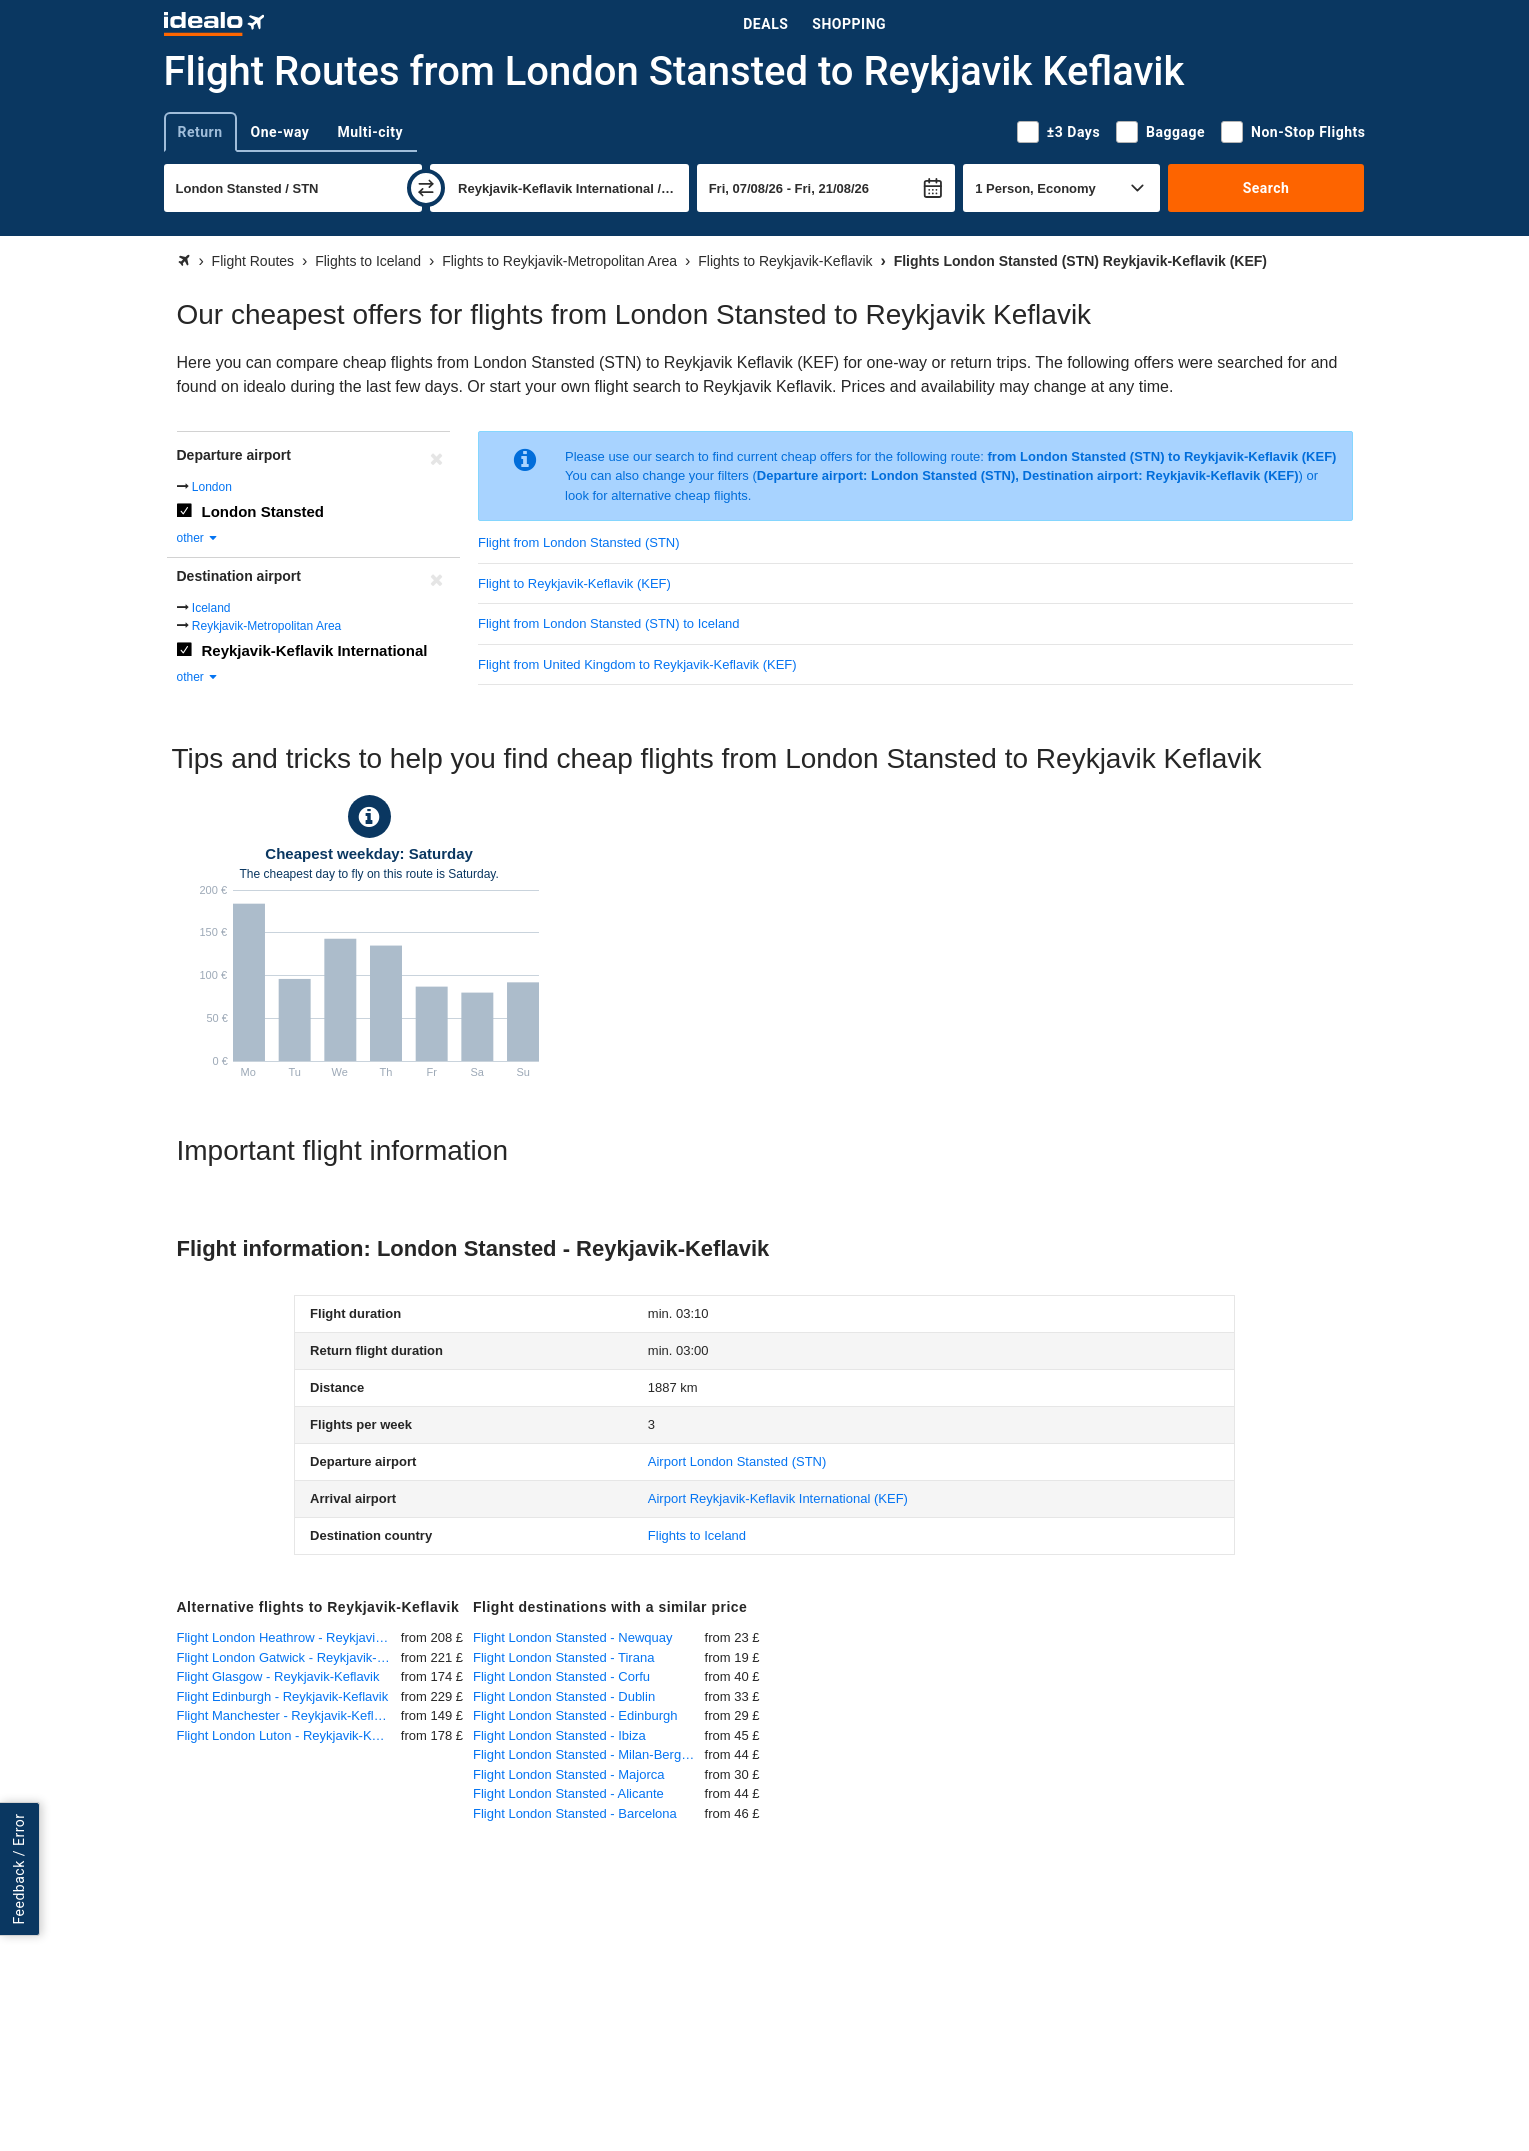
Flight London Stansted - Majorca (569, 1774)
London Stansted (263, 511)
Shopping (849, 24)
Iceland (211, 608)
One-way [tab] (280, 132)
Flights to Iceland (697, 1535)
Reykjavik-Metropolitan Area (266, 626)
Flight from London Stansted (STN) (579, 542)
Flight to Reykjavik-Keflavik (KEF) (574, 583)
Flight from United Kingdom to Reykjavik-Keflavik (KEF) (637, 664)
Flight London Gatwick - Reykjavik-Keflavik (289, 1657)
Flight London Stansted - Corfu (561, 1676)
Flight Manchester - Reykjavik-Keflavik (287, 1715)
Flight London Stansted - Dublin (564, 1696)
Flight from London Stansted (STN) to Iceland (609, 623)
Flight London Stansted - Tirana (563, 1657)
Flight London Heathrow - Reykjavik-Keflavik (289, 1637)
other (198, 538)
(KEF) (778, 1498)
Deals (765, 24)
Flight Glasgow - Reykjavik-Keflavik (278, 1676)
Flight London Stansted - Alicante (568, 1793)
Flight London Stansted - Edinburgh (575, 1715)
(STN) (737, 1461)
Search (1266, 188)
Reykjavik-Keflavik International (315, 650)
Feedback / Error (19, 1868)
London (212, 487)
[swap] (426, 188)
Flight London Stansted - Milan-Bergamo (589, 1754)
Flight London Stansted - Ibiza (559, 1735)
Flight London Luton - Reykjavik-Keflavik (289, 1735)
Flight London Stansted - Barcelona (575, 1813)
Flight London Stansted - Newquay (572, 1637)
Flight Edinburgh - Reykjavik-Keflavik (283, 1696)
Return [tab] (200, 132)
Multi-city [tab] (370, 132)
